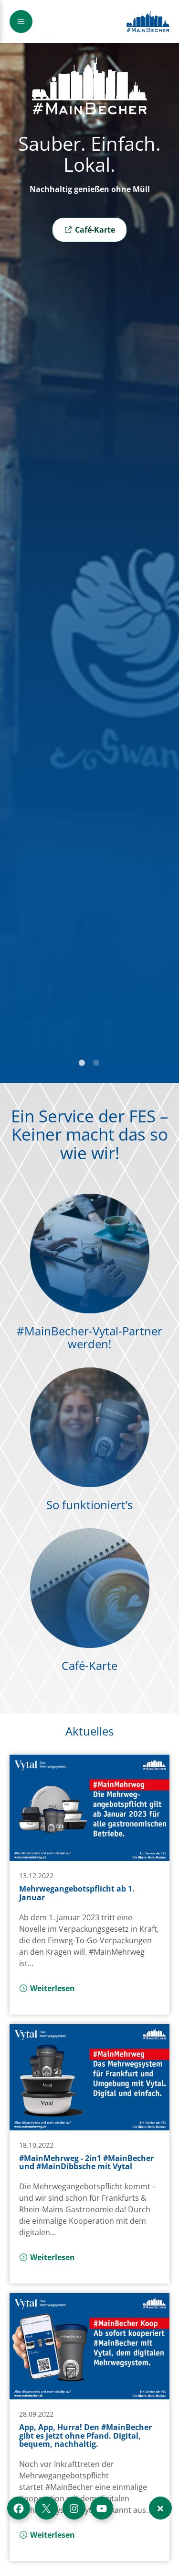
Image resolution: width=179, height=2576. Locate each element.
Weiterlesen (47, 1988)
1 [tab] (82, 1064)
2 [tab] (97, 1064)
